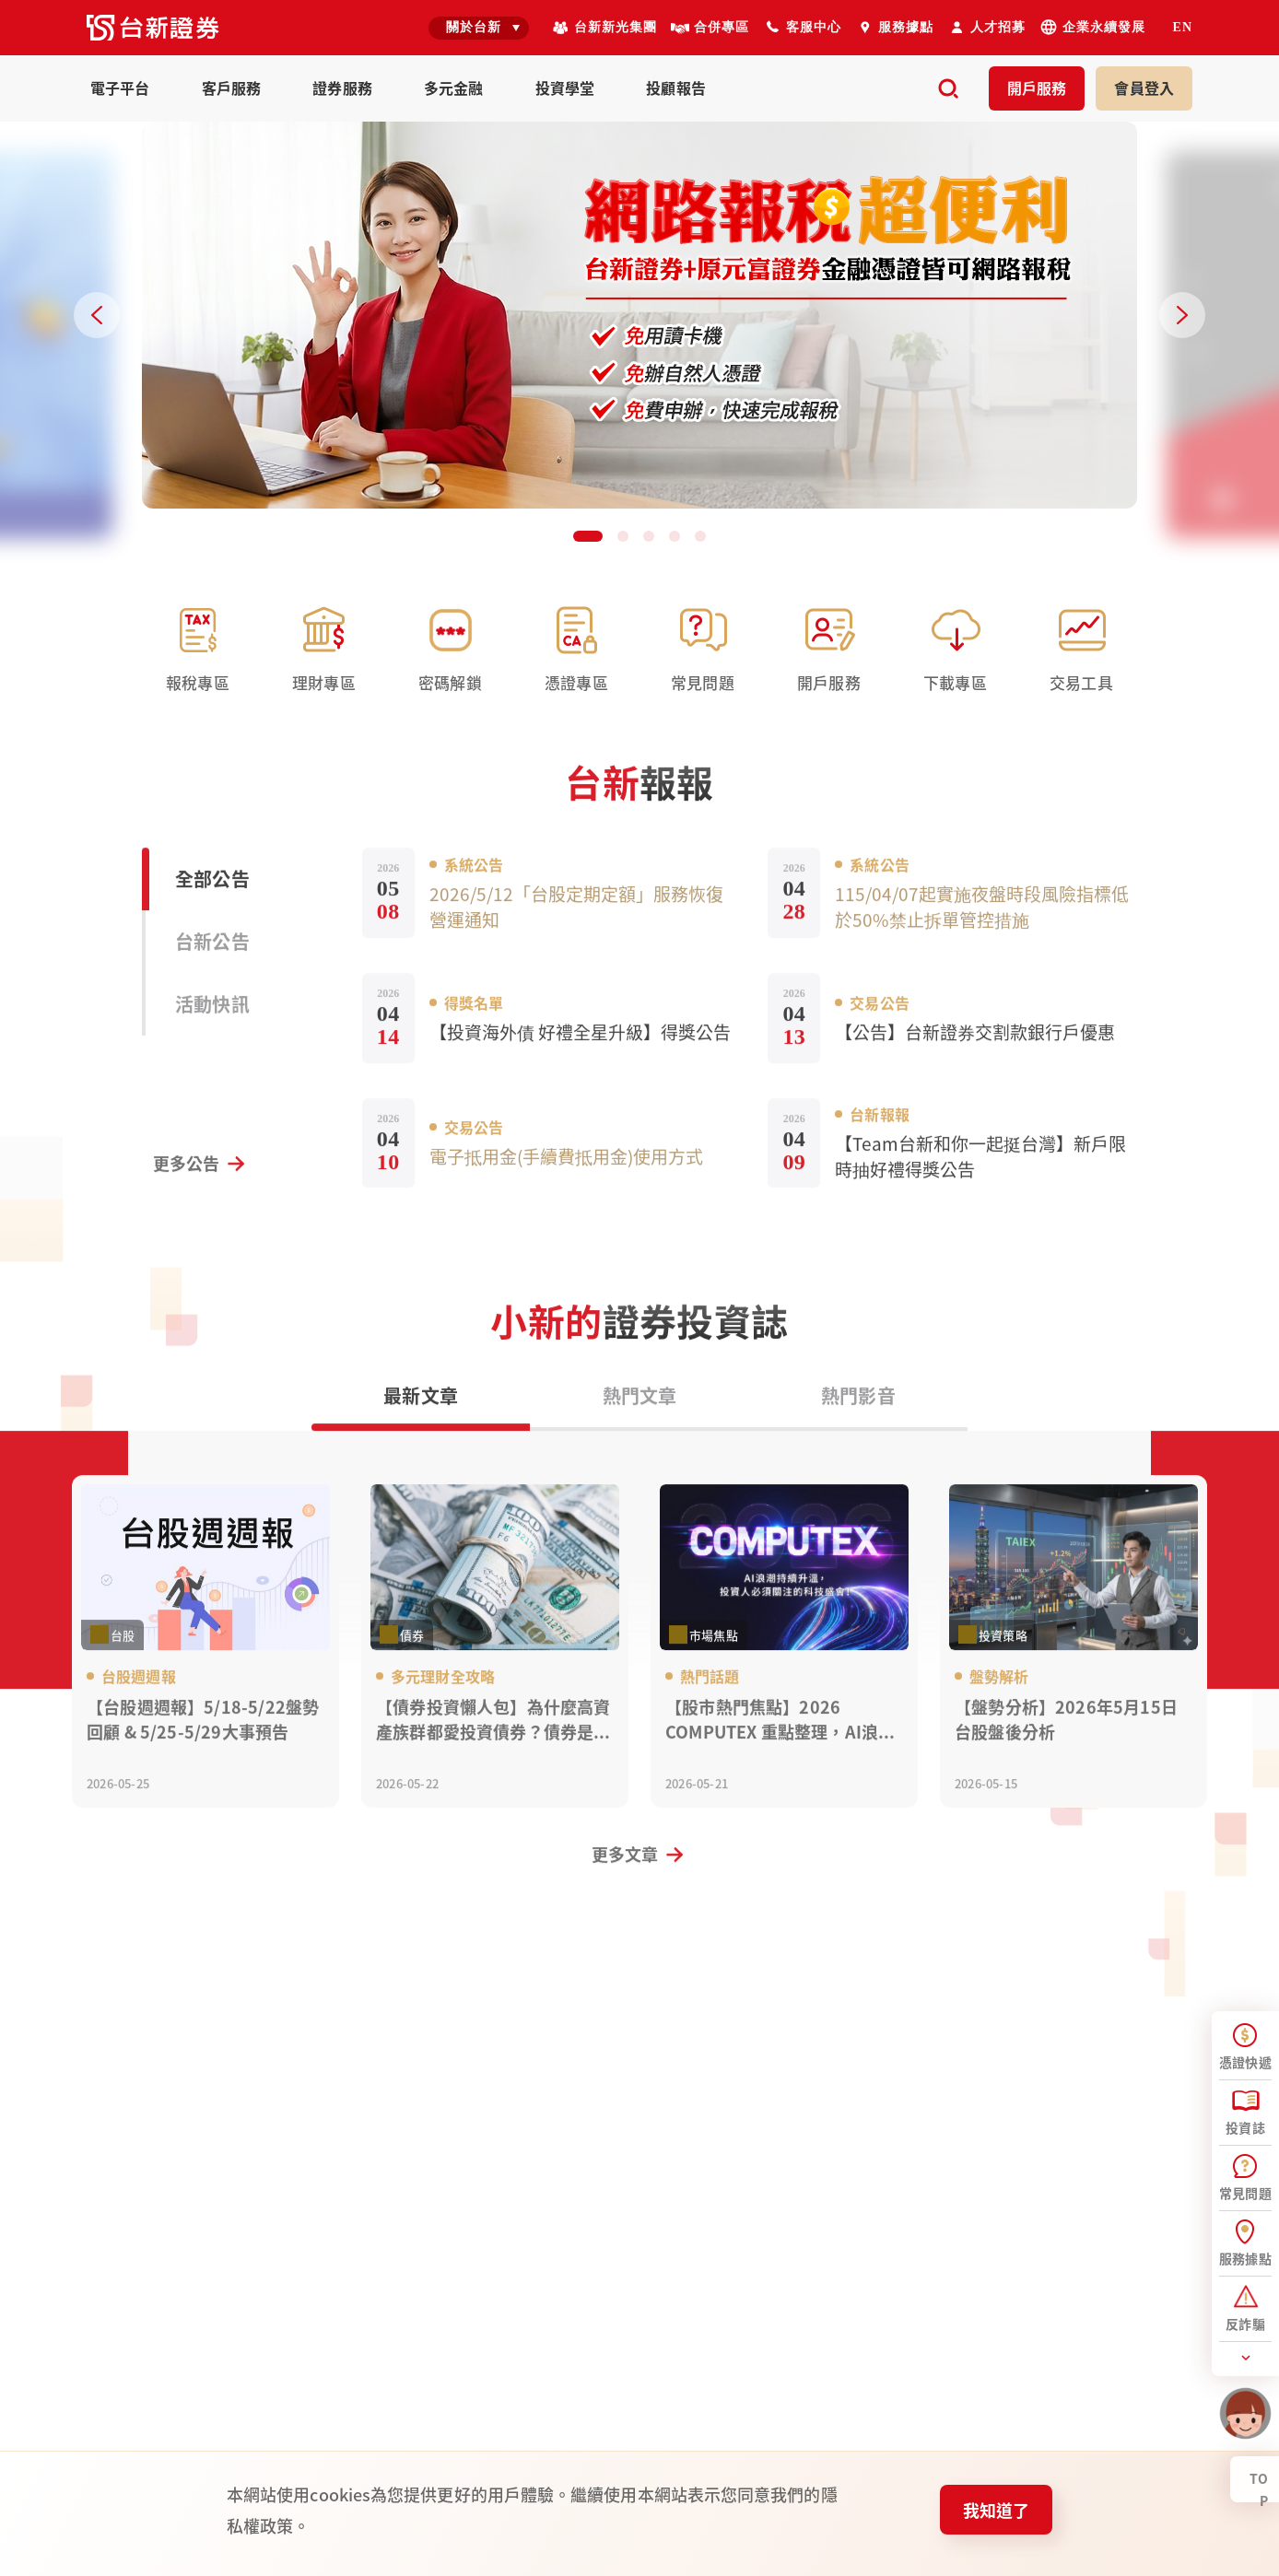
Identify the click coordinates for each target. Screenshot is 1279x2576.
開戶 (1037, 87)
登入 (1144, 87)
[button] (587, 536)
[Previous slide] (97, 315)
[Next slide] (1182, 315)
